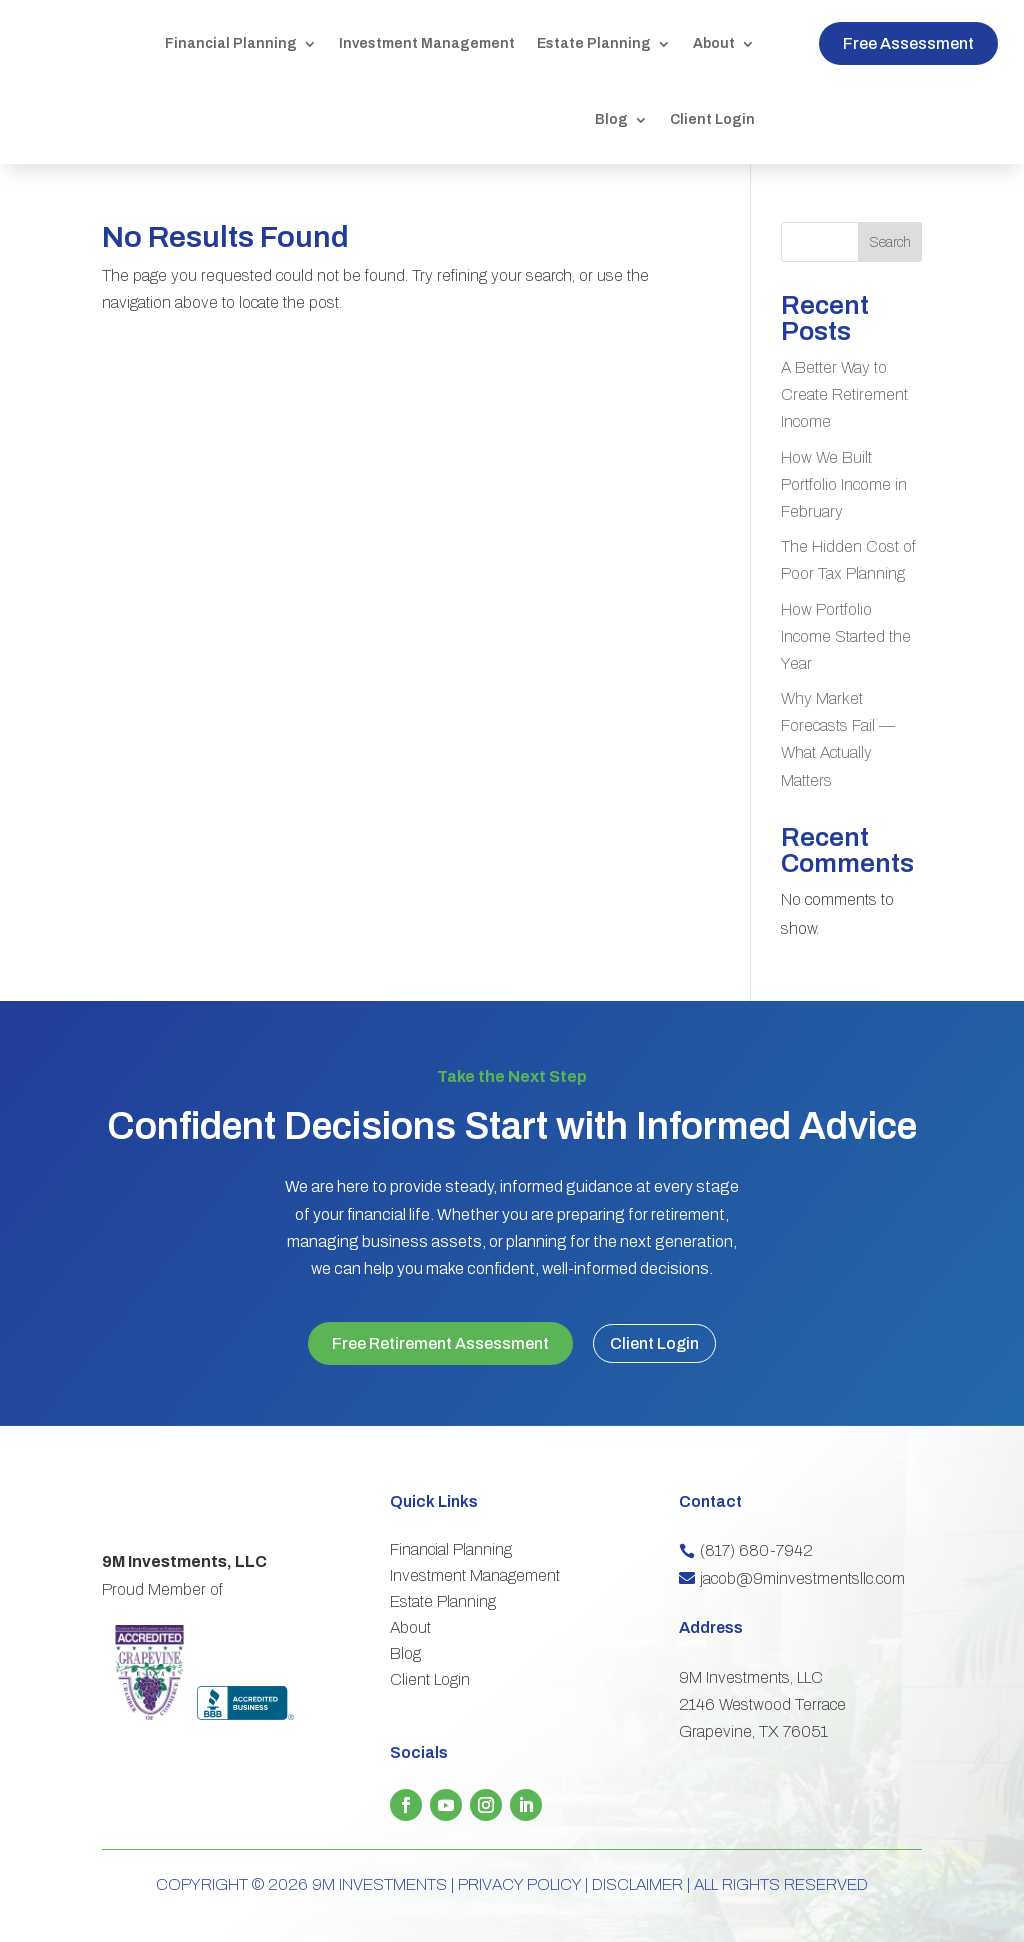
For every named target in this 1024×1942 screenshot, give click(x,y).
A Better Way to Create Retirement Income (844, 394)
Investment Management (427, 43)
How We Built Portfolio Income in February (844, 484)
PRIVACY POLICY (519, 1867)
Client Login (712, 119)
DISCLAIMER (637, 1867)
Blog (611, 119)
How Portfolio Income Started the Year (846, 636)
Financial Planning (231, 43)
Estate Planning (594, 43)
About (714, 43)
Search (890, 242)
